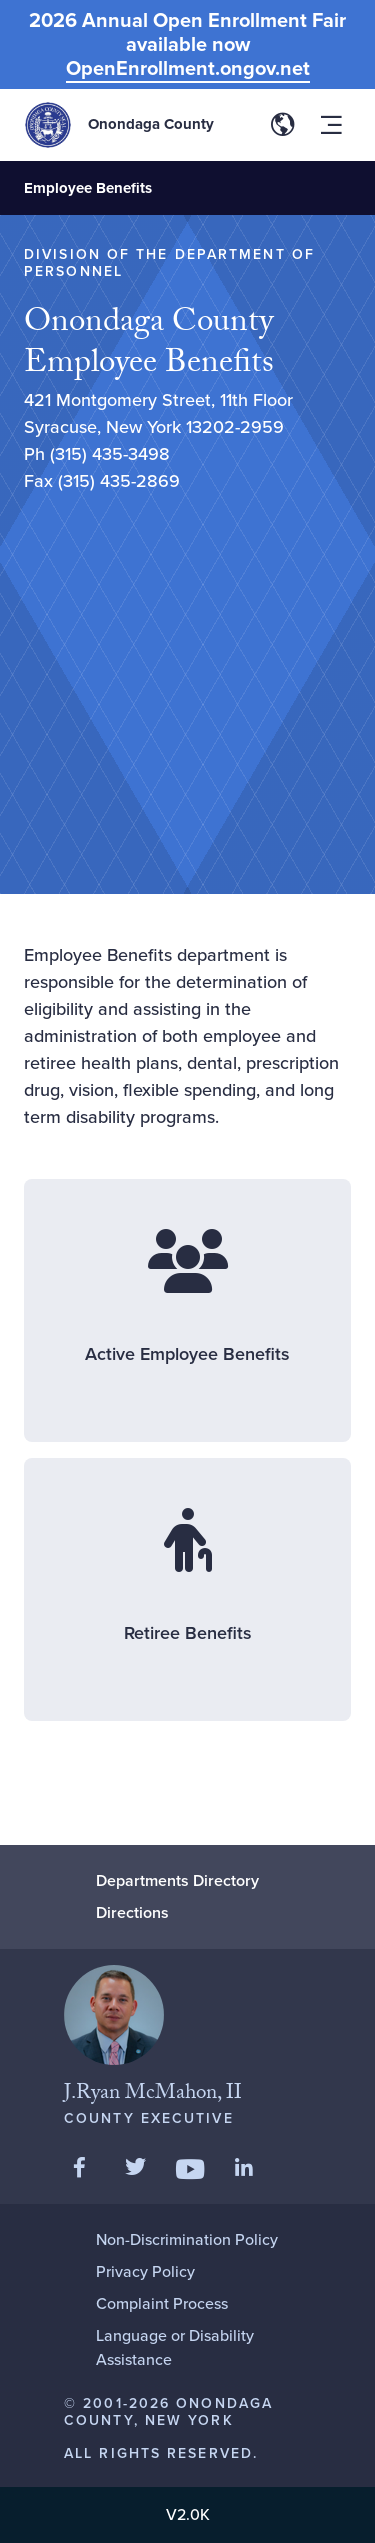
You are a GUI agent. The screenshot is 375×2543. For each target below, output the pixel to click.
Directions (132, 1912)
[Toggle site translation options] (283, 125)
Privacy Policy (145, 2271)
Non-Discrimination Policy (187, 2239)
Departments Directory (177, 1880)
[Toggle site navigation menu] (331, 125)
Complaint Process (162, 2303)
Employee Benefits (88, 188)
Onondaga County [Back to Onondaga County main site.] (151, 124)
